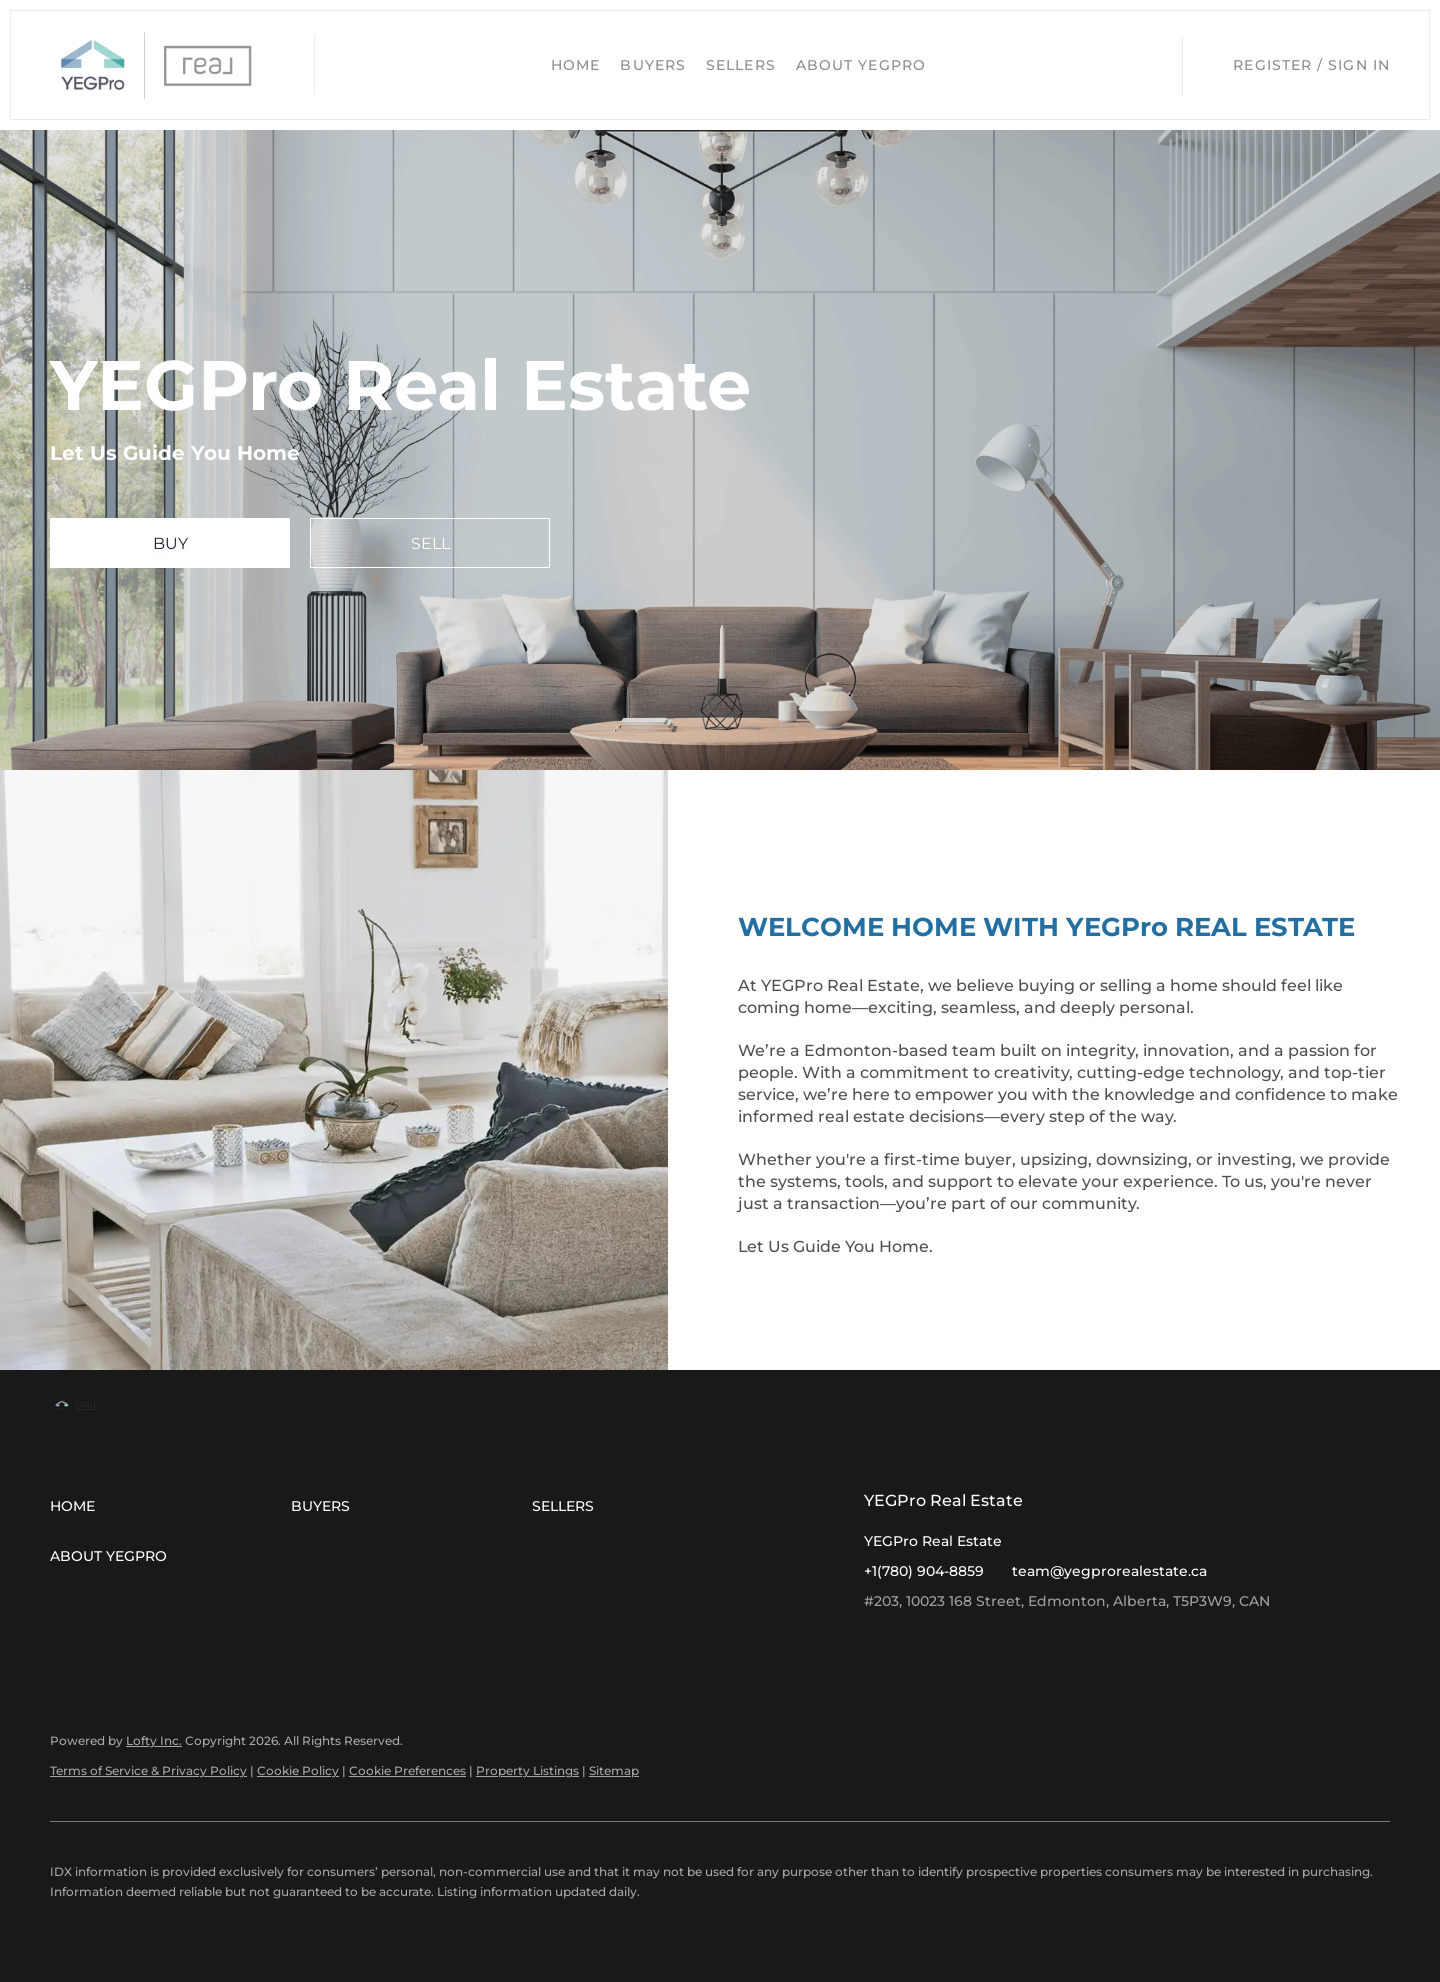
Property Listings (527, 1770)
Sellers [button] (741, 65)
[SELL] (430, 543)
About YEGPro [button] (861, 65)
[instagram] (919, 1646)
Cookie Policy (298, 1770)
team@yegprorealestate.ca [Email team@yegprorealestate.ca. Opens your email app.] (1109, 1571)
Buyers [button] (653, 65)
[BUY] (170, 543)
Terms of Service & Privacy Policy (148, 1770)
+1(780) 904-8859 (924, 1571)
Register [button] (1272, 65)
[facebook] (879, 1646)
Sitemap (614, 1770)
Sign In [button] (1359, 65)
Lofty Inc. (154, 1740)
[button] (157, 65)
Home (575, 65)
